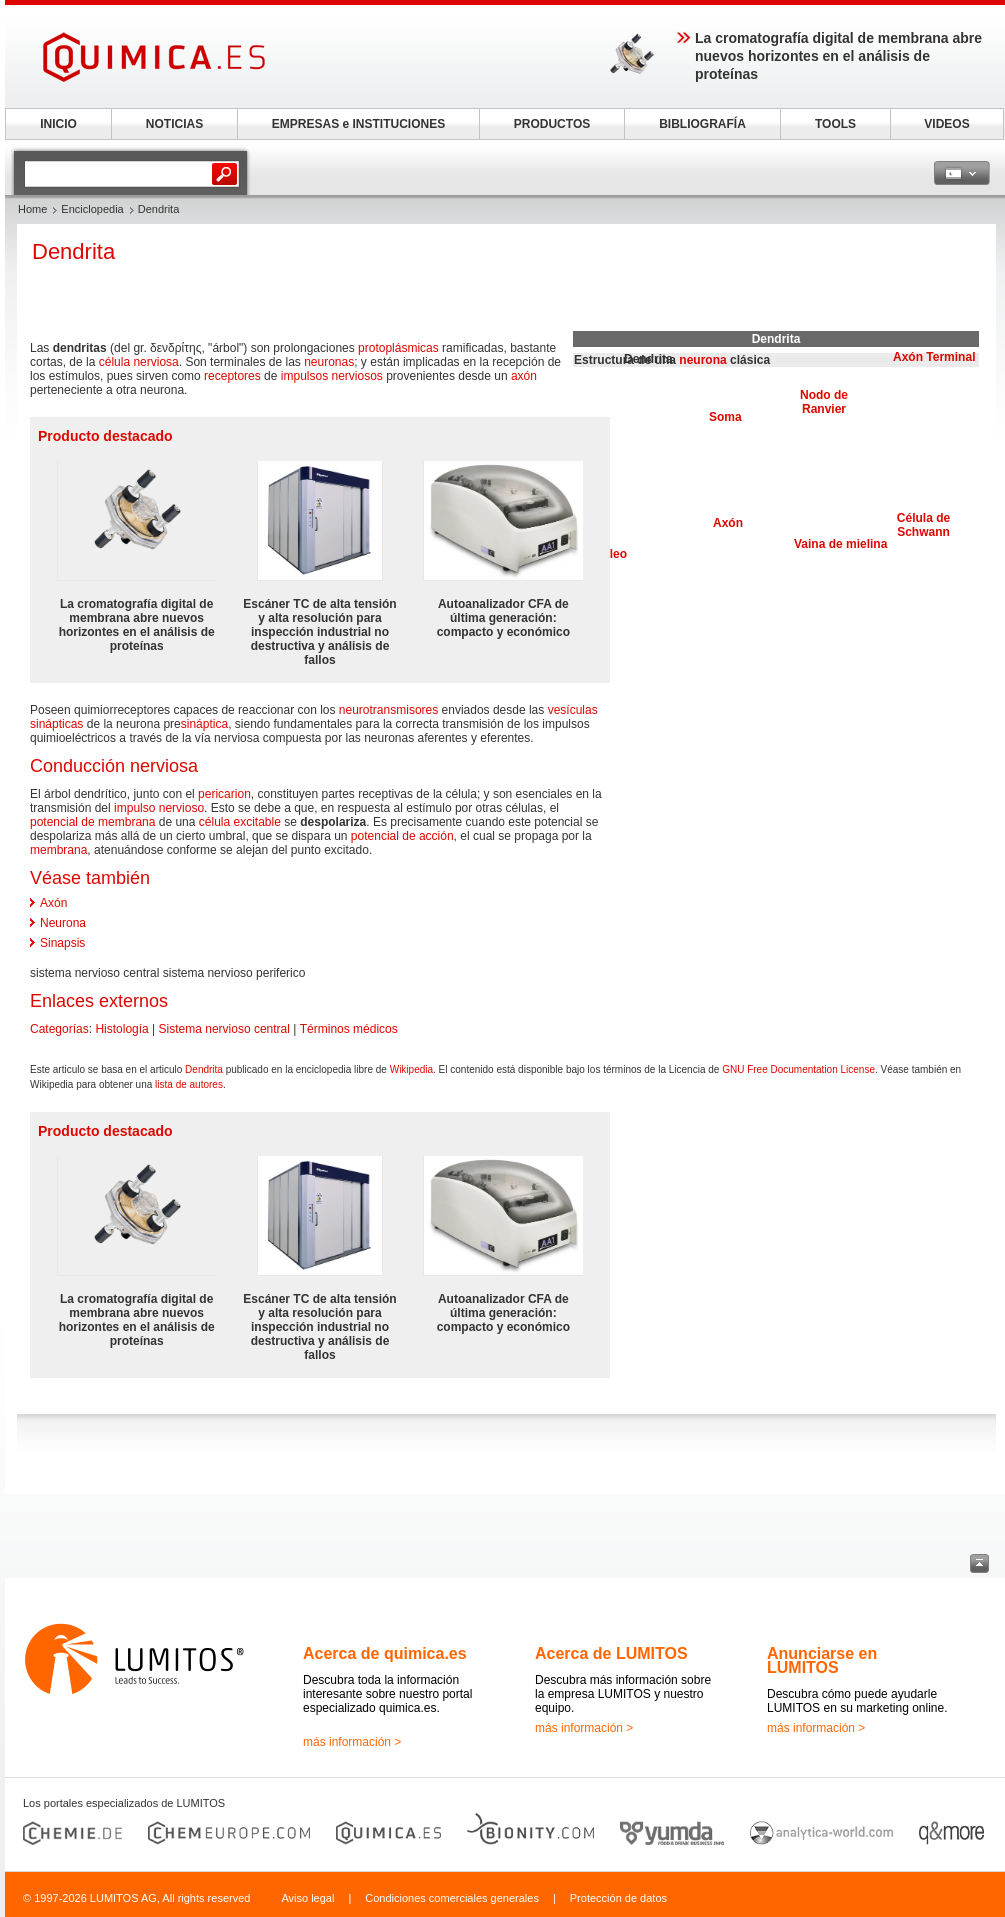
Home (32, 209)
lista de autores (189, 1084)
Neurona (63, 923)
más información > (352, 1742)
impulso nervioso (159, 808)
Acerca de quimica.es (385, 1653)
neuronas (329, 362)
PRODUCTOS (552, 124)
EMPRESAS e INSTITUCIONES (358, 124)
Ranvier (824, 409)
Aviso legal (307, 1898)
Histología (121, 1029)
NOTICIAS (174, 124)
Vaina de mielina (840, 544)
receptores (232, 376)
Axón (728, 523)
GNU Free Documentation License (798, 1069)
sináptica (204, 724)
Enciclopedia (92, 209)
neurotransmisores (388, 710)
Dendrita (204, 1069)
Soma (725, 417)
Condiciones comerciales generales (452, 1898)
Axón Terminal (934, 357)
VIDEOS (946, 124)
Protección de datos (618, 1898)
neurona (702, 360)
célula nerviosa (139, 362)
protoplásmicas (398, 348)
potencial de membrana (92, 822)
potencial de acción (402, 836)
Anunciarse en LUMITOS (822, 1660)
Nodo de (824, 395)
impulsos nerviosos (332, 376)
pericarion (224, 794)
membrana (58, 850)
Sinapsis (62, 943)
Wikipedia (411, 1069)
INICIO (58, 124)
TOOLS (835, 124)
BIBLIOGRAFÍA (702, 124)
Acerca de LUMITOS (611, 1653)
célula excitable (240, 822)
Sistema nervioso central (224, 1029)
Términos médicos (349, 1029)
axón (524, 376)
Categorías (59, 1029)
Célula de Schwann (923, 525)
